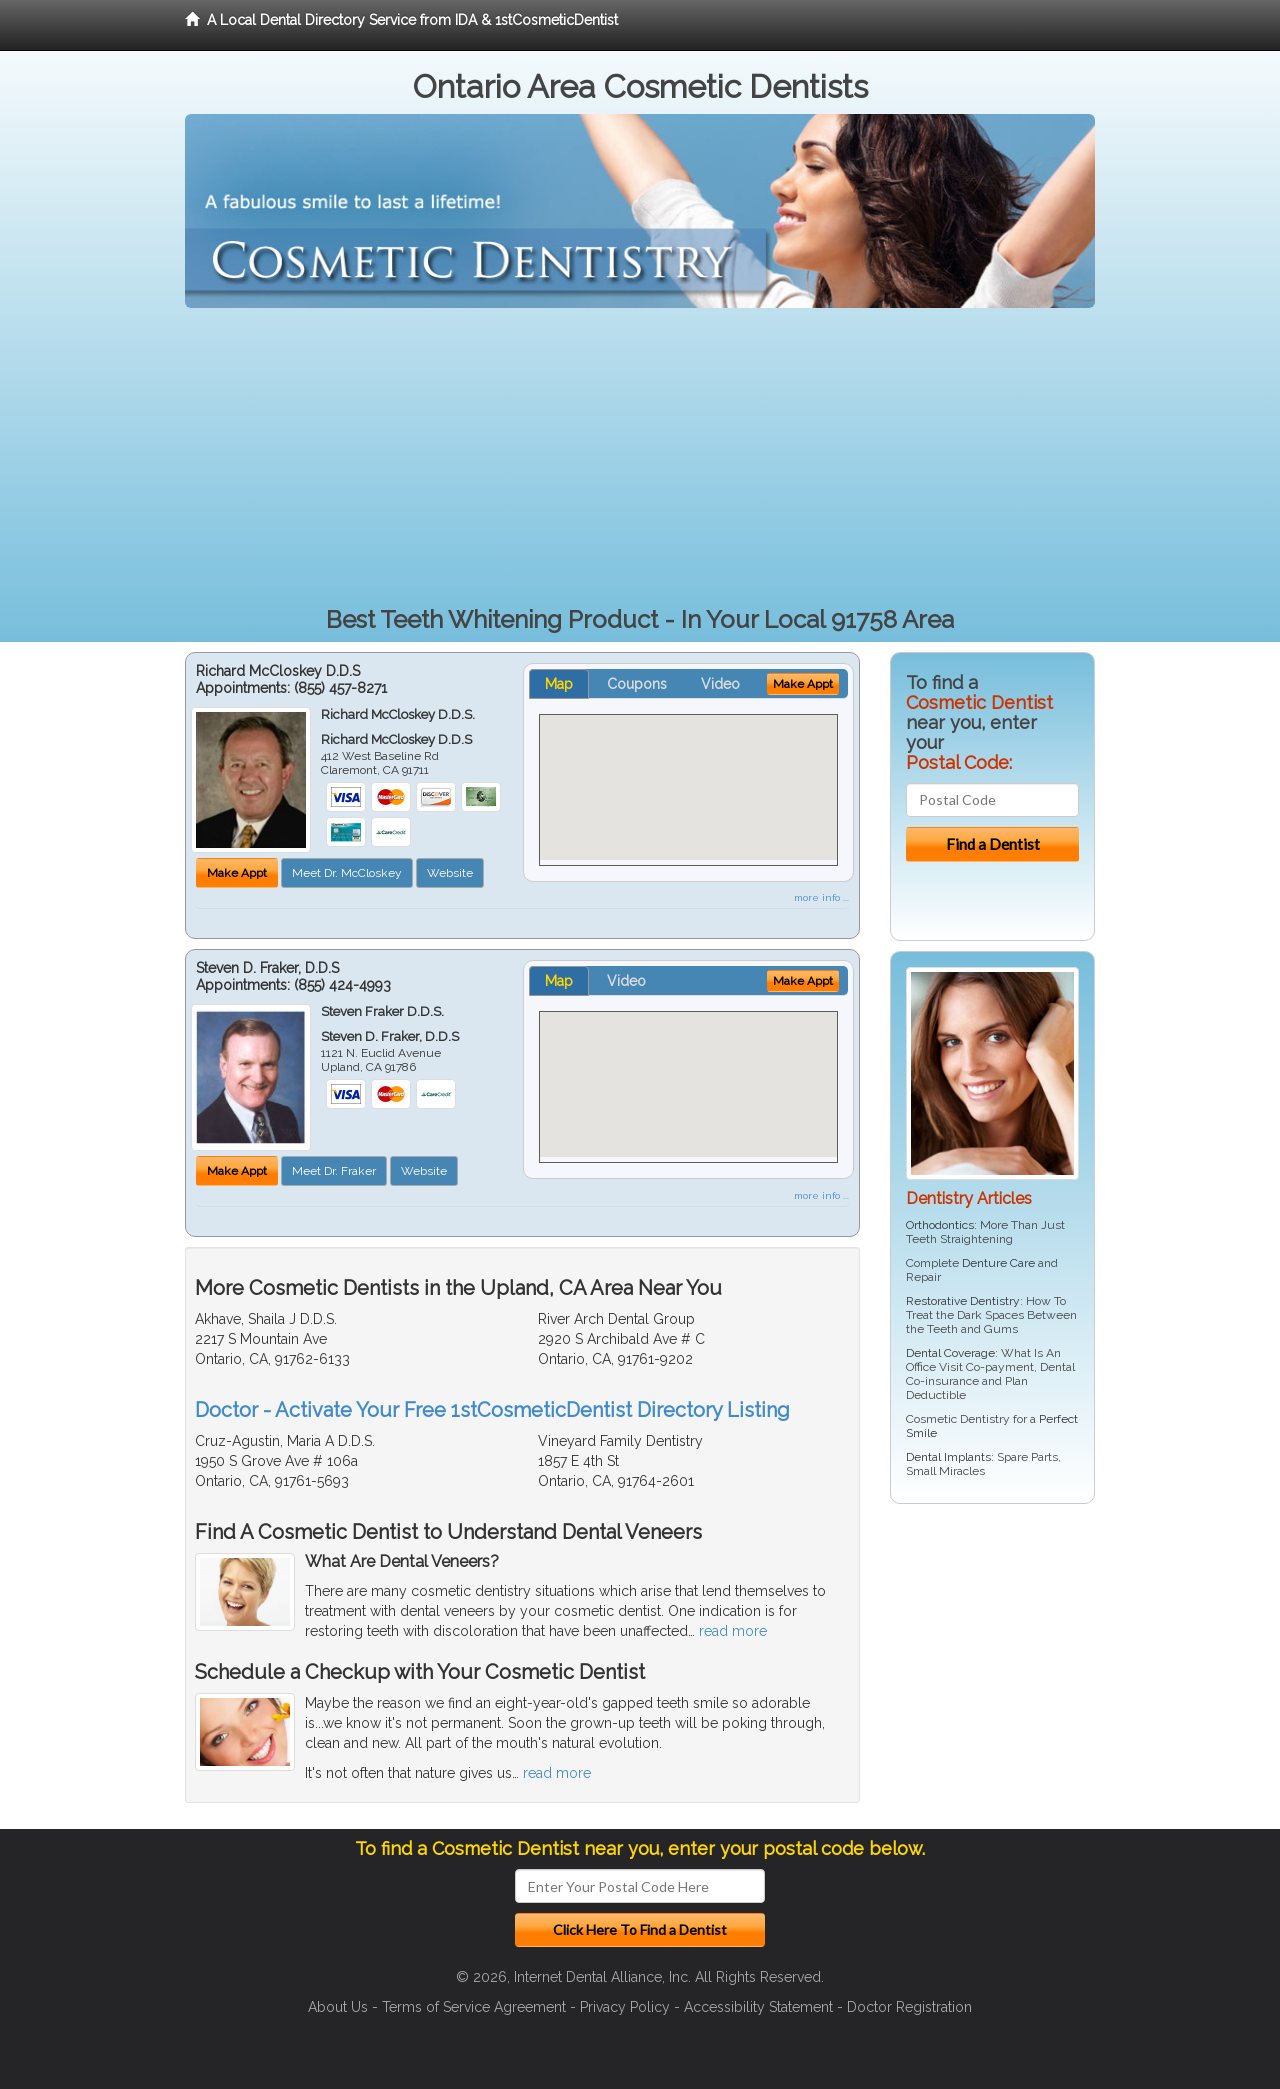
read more (733, 1631)
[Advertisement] (640, 458)
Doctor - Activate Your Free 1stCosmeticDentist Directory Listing (492, 1410)
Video (720, 684)
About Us (338, 2007)
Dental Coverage (950, 1353)
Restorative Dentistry (963, 1301)
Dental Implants (948, 1457)
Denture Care (998, 1263)
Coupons (637, 684)
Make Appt (237, 873)
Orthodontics (940, 1225)
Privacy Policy (625, 2007)
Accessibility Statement (758, 2007)
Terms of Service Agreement (474, 2007)
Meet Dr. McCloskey (347, 873)
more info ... (821, 897)
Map (559, 684)
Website (450, 873)
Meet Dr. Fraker (334, 1171)
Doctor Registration (909, 2007)
